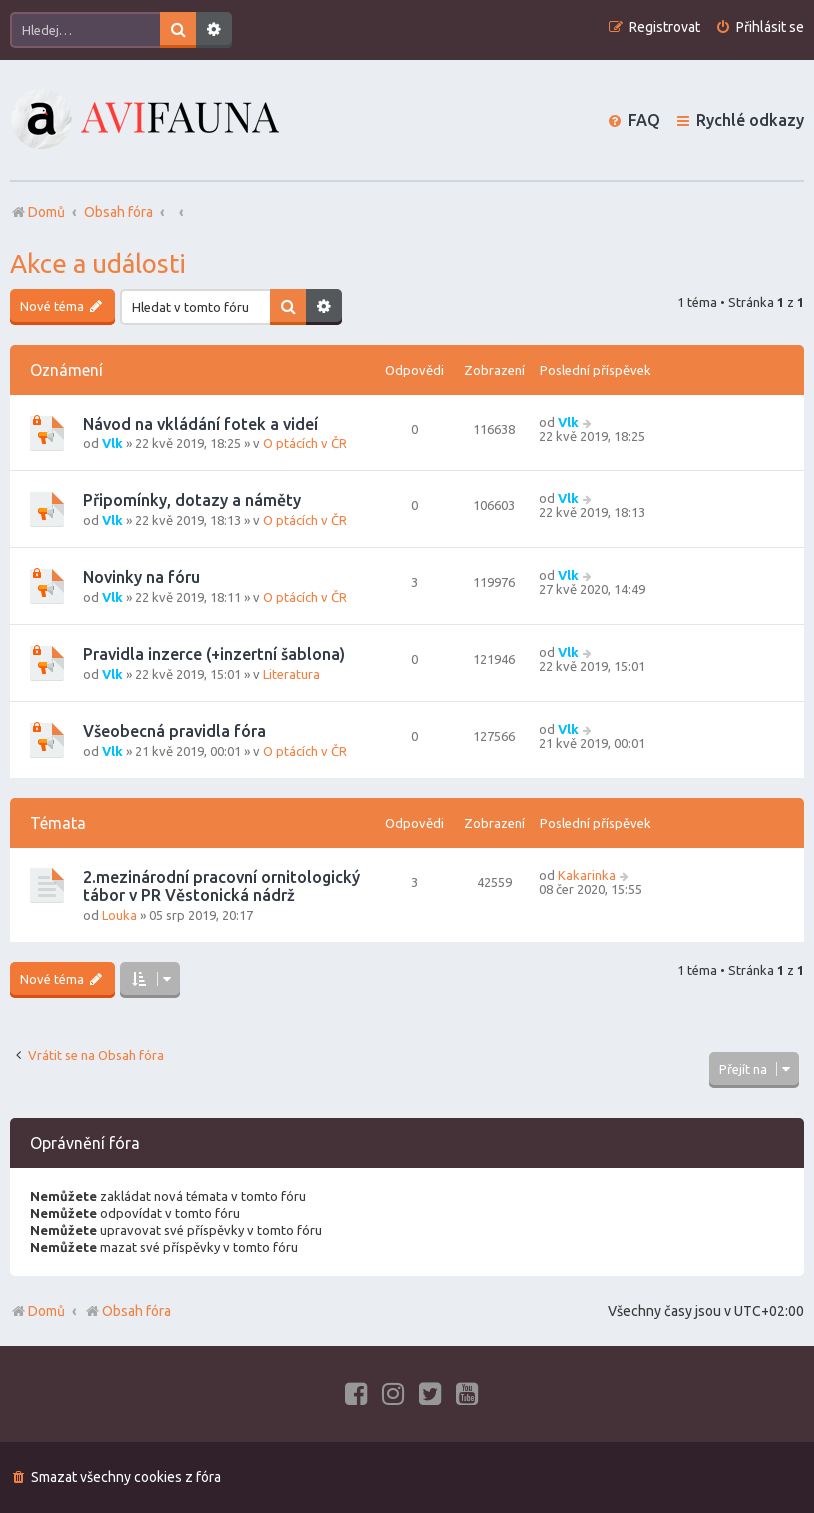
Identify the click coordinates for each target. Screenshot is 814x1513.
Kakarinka (587, 875)
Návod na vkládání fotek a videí (200, 424)
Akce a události (98, 263)
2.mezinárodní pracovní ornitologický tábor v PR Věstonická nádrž (221, 886)
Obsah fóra (127, 1311)
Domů (46, 1311)
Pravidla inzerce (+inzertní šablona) (214, 654)
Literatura (291, 674)
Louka (119, 915)
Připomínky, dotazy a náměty (192, 500)
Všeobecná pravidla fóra (174, 731)
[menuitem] (759, 27)
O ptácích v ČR (305, 443)
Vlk (112, 443)
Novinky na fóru (141, 577)
